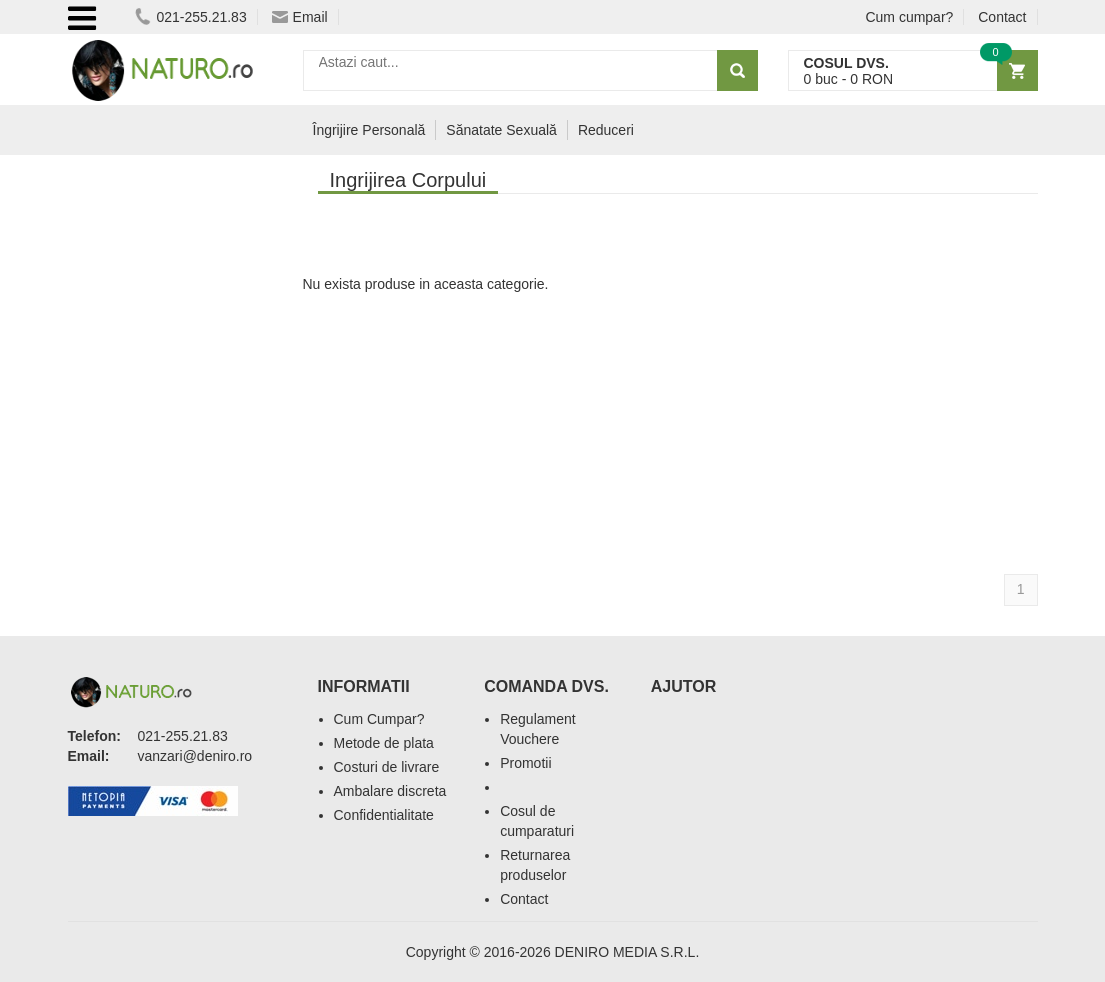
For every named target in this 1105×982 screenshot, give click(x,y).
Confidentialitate (384, 815)
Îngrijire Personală (369, 130)
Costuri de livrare (387, 767)
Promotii (525, 763)
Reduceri (606, 130)
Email (300, 17)
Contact (1002, 17)
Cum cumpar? (909, 17)
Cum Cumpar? (379, 719)
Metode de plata (384, 743)
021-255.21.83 (190, 17)
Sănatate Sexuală (501, 130)
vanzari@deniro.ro (195, 756)
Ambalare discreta (390, 791)
